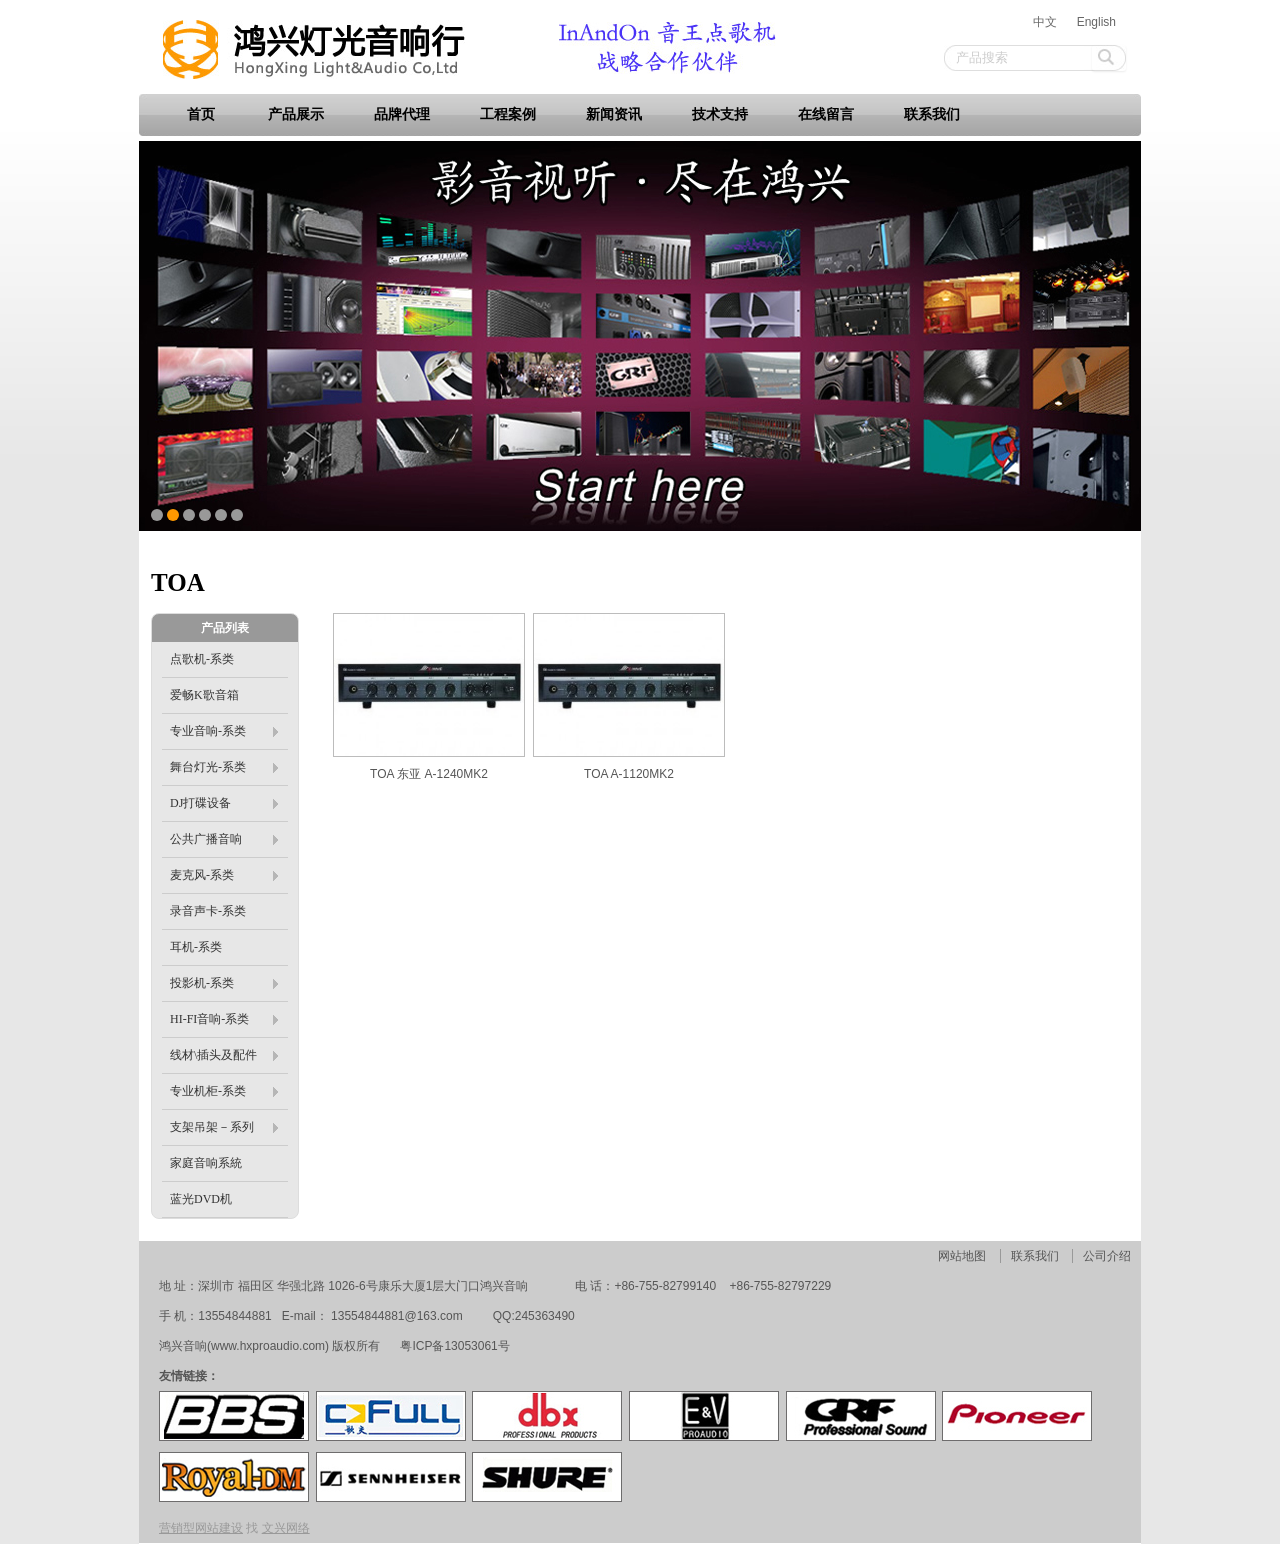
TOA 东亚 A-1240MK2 (429, 774)
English (1096, 22)
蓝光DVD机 (201, 1199)
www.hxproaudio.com (268, 1346)
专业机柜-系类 (224, 1091)
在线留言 (826, 114)
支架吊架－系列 (224, 1127)
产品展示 (296, 114)
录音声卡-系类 (208, 911)
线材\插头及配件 (224, 1055)
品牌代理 (402, 114)
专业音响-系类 (224, 731)
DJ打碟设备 (224, 803)
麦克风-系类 (224, 875)
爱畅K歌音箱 (204, 695)
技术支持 (720, 114)
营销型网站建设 (201, 1528)
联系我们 (932, 114)
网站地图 (962, 1256)
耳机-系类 (196, 947)
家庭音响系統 (206, 1163)
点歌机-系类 (202, 659)
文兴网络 (286, 1528)
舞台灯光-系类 (224, 767)
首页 (201, 114)
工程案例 (508, 114)
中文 (1045, 22)
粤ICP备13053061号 (453, 1346)
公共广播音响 (224, 839)
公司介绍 (1107, 1256)
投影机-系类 (224, 983)
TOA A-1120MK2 (629, 774)
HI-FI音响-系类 (224, 1019)
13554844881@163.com (397, 1316)
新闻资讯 (614, 114)
